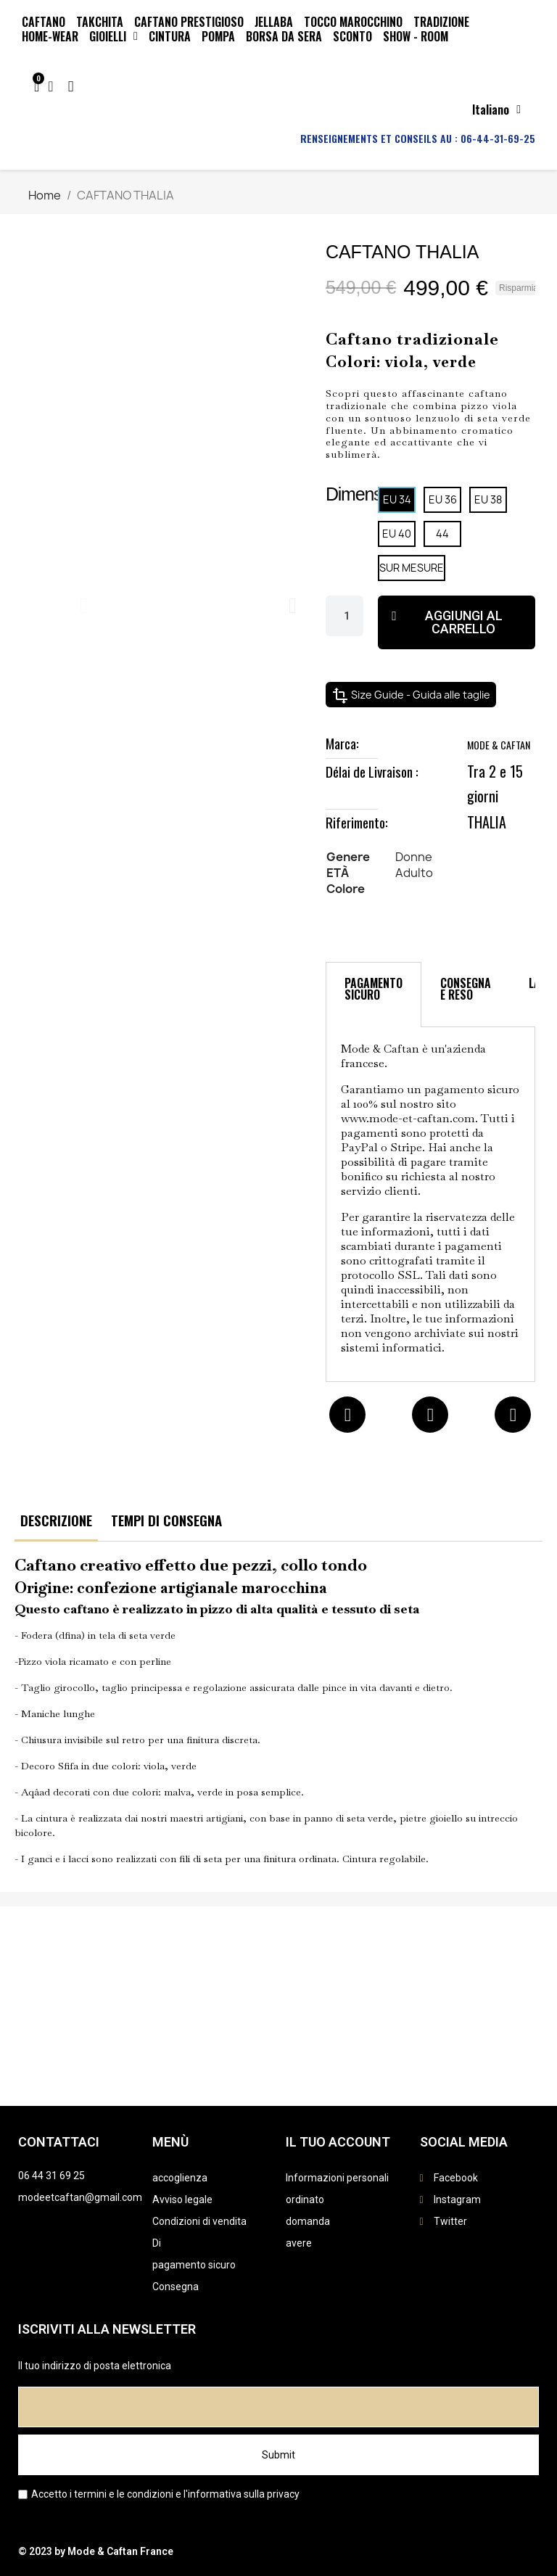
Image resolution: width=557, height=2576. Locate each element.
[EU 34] (397, 500)
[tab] (373, 994)
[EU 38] (488, 500)
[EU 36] (442, 500)
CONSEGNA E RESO (465, 988)
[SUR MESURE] (411, 568)
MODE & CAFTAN (498, 744)
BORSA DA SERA (284, 36)
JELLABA (274, 22)
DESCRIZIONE (56, 1520)
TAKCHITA (99, 22)
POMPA (218, 36)
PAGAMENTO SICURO (373, 988)
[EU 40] (397, 534)
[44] (442, 534)
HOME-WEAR (50, 36)
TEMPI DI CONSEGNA (166, 1520)
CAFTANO (43, 22)
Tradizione (441, 22)
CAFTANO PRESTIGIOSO (189, 22)
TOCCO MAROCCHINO (353, 22)
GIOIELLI (113, 36)
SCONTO (352, 36)
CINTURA (170, 36)
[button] (84, 606)
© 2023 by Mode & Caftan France (95, 2551)
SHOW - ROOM (415, 36)
